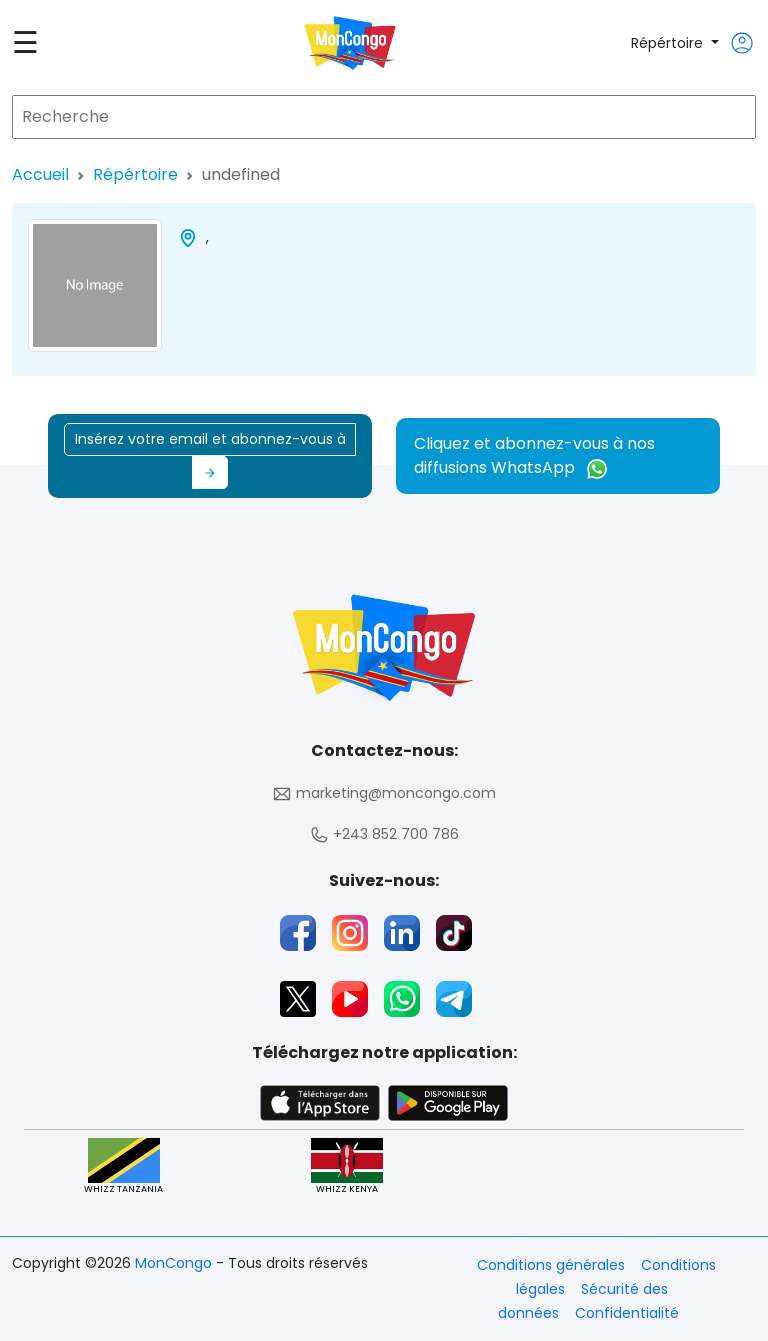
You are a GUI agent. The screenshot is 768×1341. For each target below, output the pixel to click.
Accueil (40, 174)
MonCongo (175, 1263)
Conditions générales (551, 1265)
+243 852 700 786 (384, 834)
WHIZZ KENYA (347, 1166)
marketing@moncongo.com (384, 793)
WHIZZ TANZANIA (123, 1166)
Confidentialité (627, 1313)
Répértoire (669, 43)
